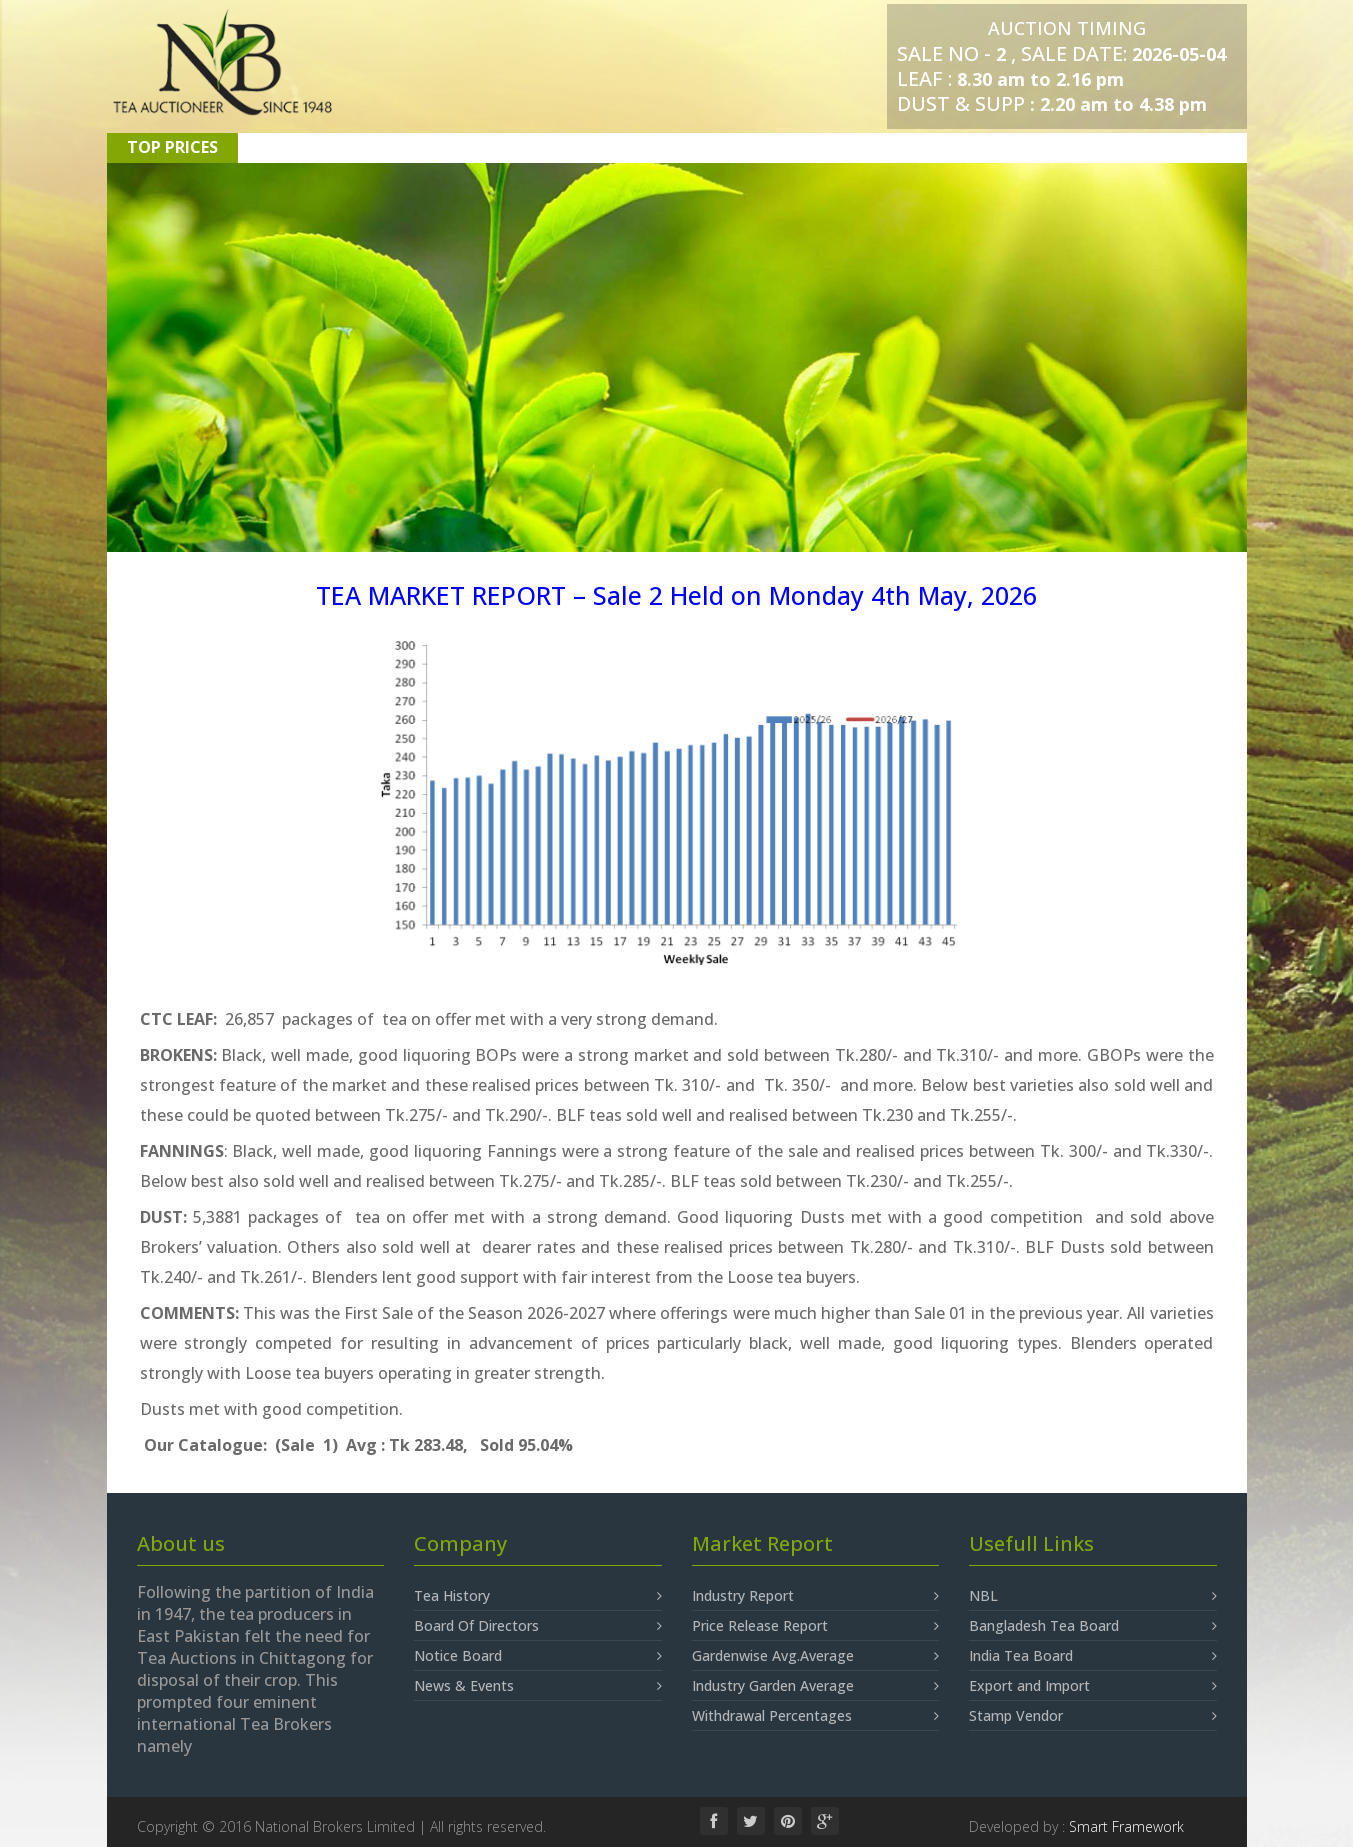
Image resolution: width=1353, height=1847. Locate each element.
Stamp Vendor (1093, 1716)
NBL (1093, 1596)
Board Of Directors (538, 1626)
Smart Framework (1126, 1826)
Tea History (538, 1596)
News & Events (538, 1686)
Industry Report (816, 1596)
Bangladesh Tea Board (1093, 1626)
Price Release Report (816, 1626)
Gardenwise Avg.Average (816, 1656)
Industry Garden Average (816, 1686)
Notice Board (538, 1656)
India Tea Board (1093, 1656)
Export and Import (1093, 1686)
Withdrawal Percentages (816, 1716)
